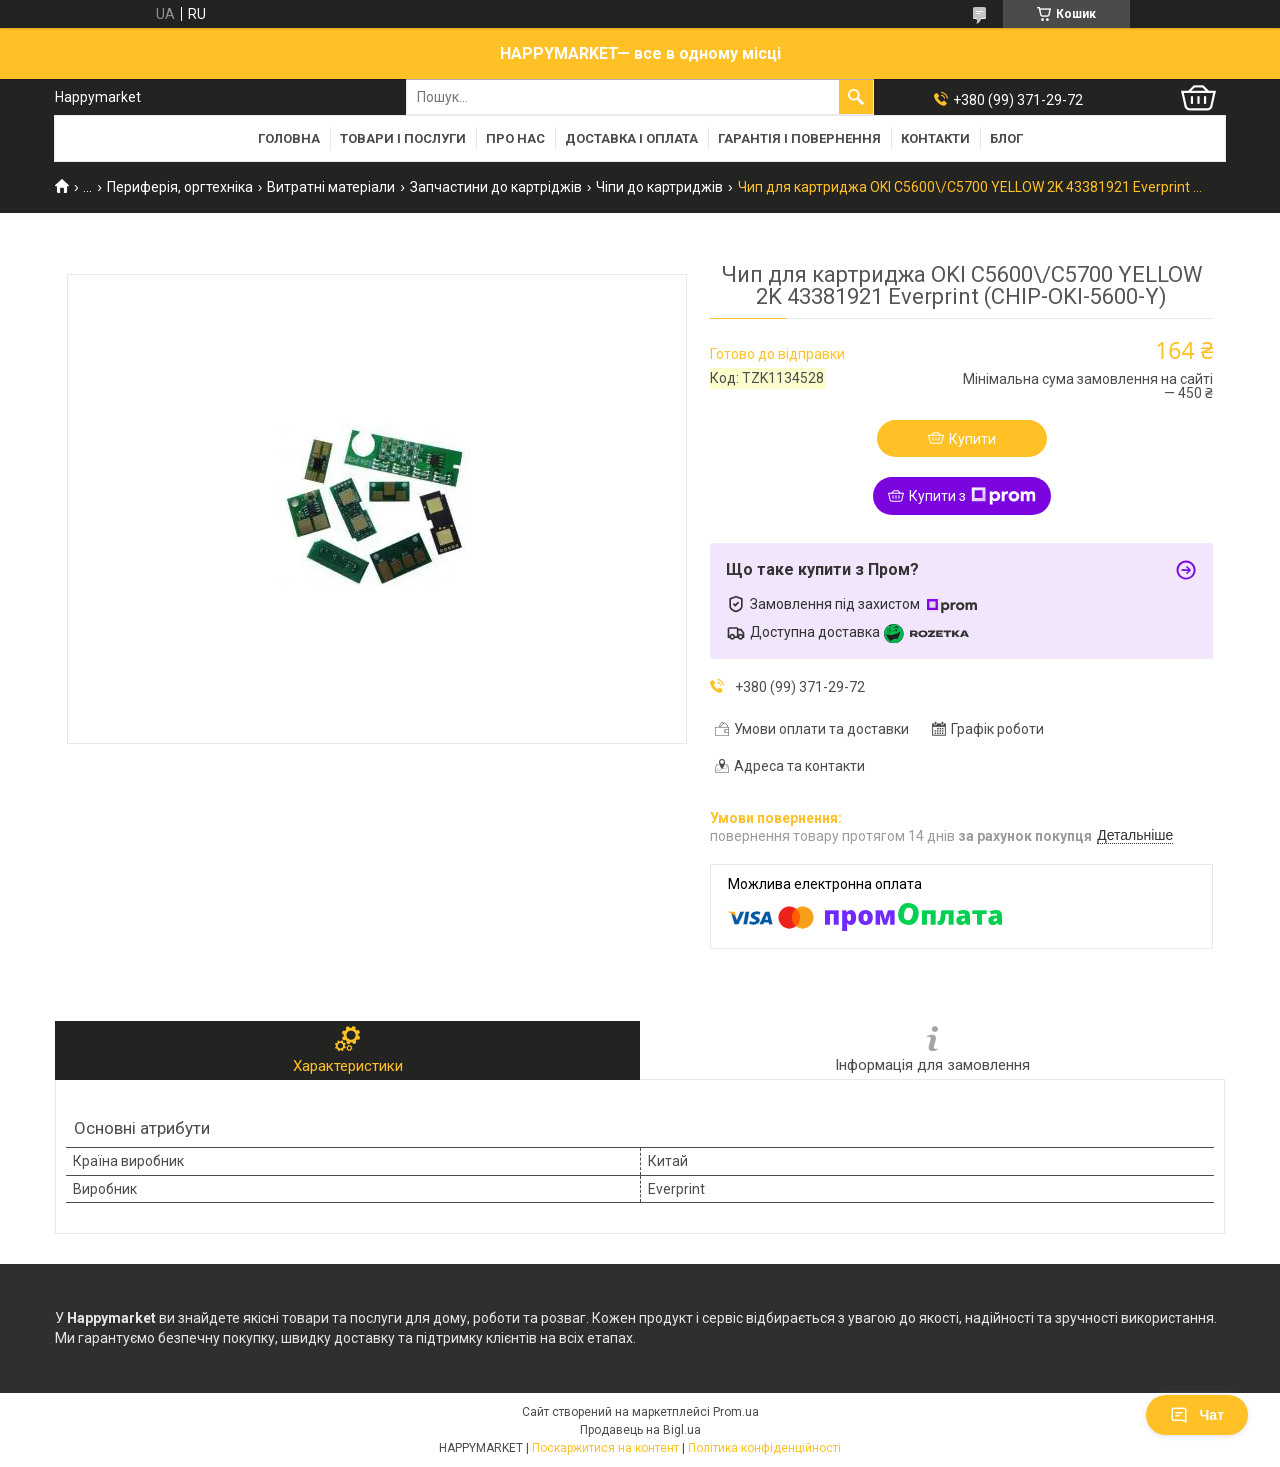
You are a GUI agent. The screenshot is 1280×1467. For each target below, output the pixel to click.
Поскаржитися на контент (605, 1448)
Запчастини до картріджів (496, 187)
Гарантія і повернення (799, 138)
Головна (289, 138)
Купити (972, 439)
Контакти (935, 138)
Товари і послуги (403, 138)
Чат (1197, 1415)
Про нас (515, 138)
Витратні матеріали (331, 187)
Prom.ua (736, 1412)
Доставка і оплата (631, 138)
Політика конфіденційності (764, 1448)
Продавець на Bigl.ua (640, 1430)
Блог (1006, 138)
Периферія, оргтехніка (180, 187)
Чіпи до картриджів (659, 187)
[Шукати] (856, 97)
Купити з (972, 496)
